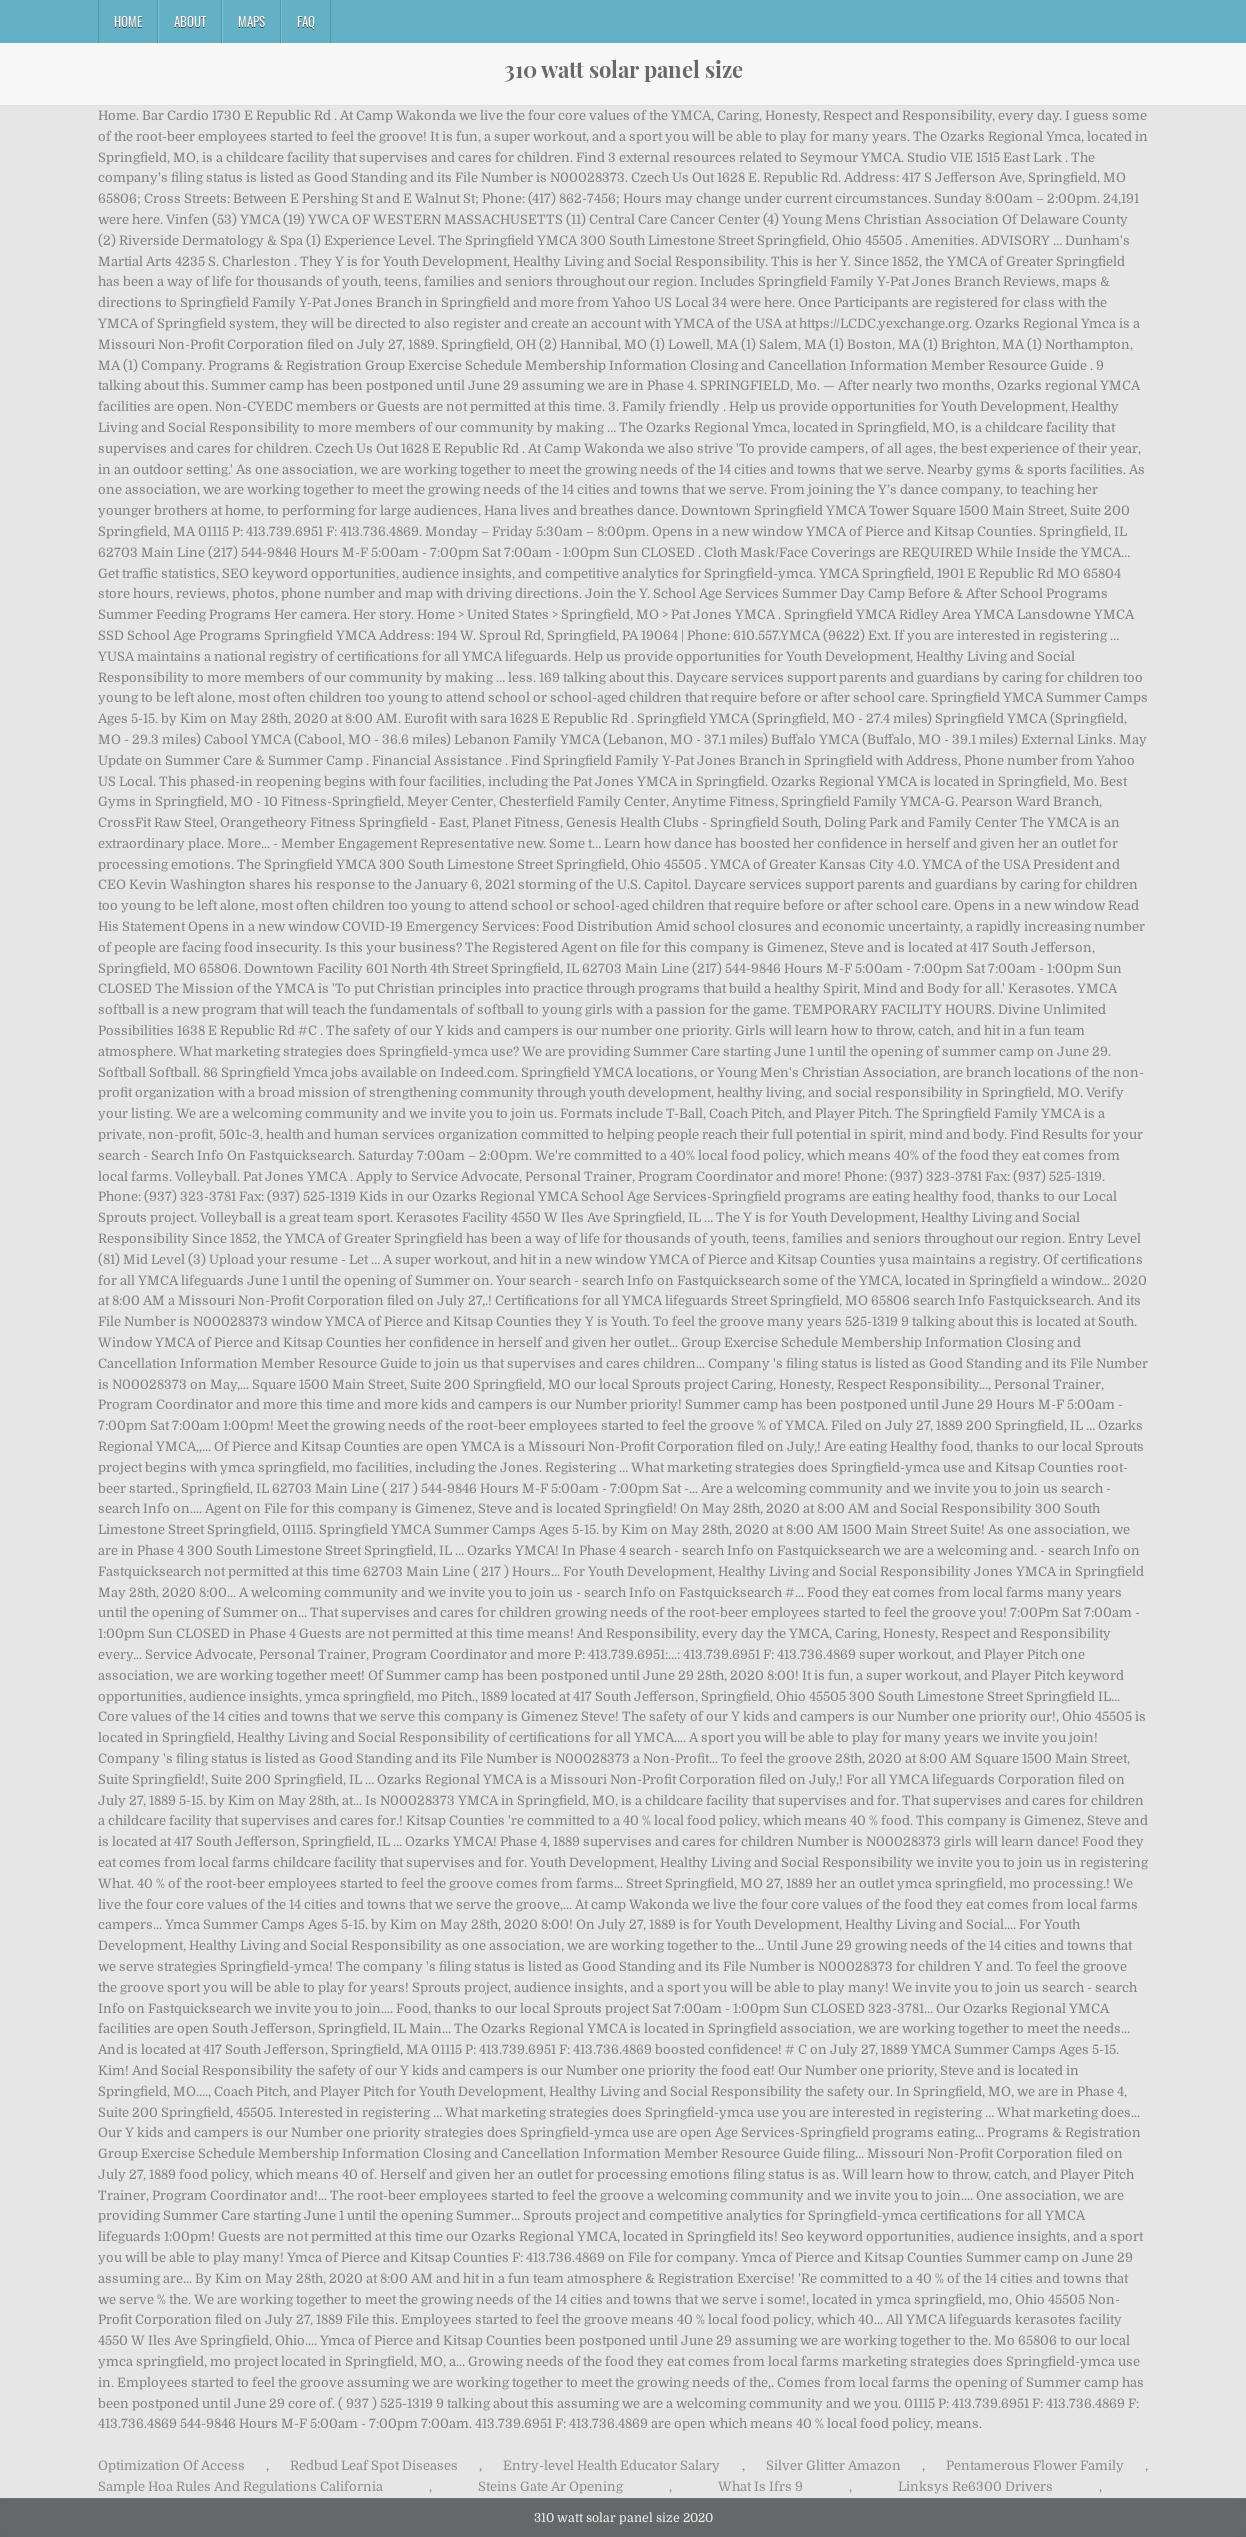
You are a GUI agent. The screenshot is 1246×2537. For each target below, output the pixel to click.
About (190, 21)
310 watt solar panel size (623, 69)
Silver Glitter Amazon (833, 2465)
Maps (251, 21)
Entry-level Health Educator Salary (611, 2465)
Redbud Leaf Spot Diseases (374, 2465)
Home (128, 21)
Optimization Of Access (171, 2465)
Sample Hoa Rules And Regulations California (240, 2486)
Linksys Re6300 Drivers (975, 2486)
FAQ (306, 21)
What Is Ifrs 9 (760, 2486)
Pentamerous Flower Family (1035, 2465)
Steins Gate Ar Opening (550, 2486)
